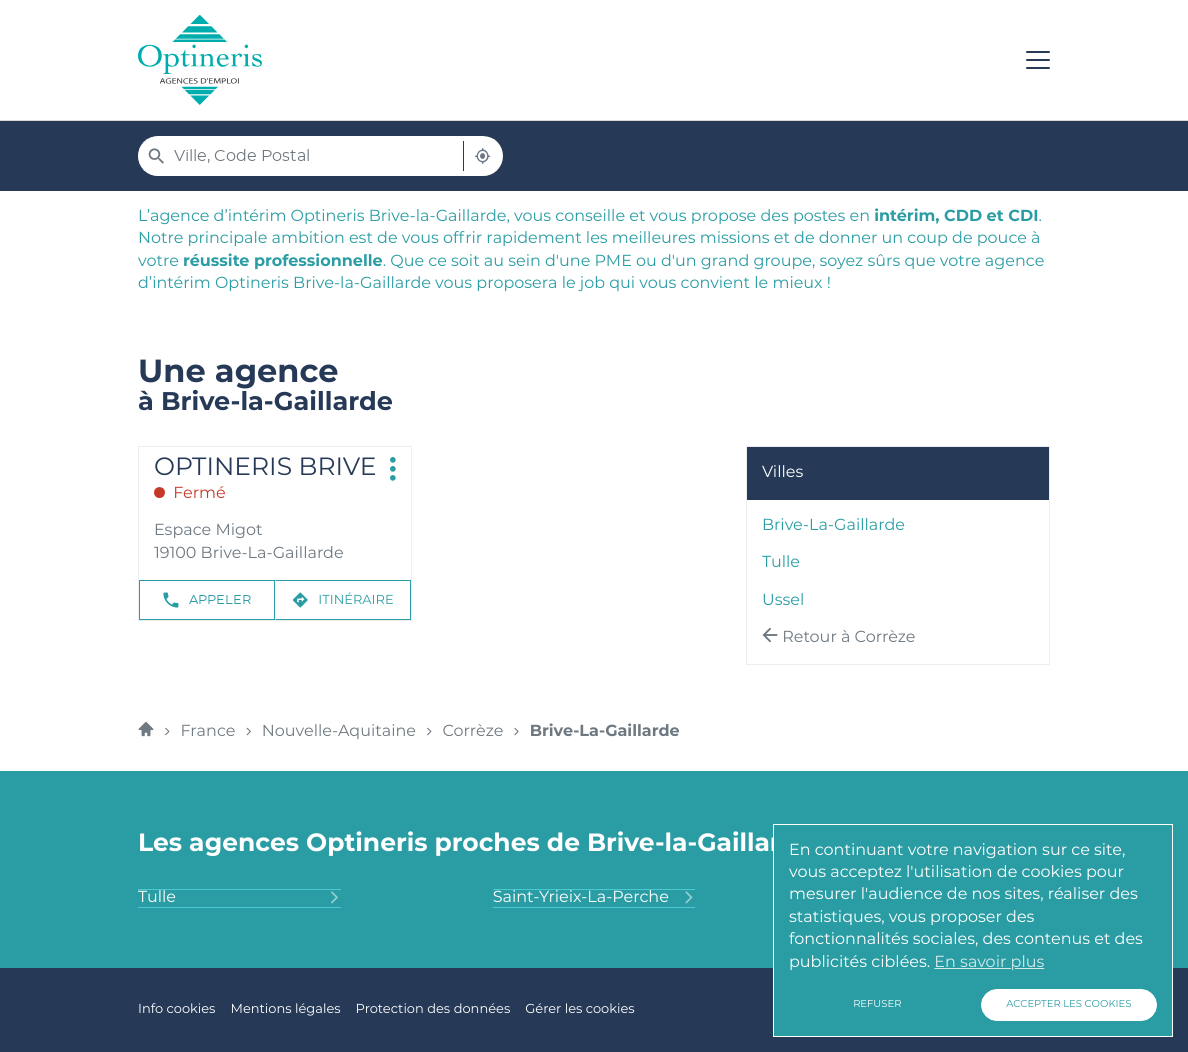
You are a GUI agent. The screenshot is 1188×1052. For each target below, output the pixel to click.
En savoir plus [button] (989, 963)
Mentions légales (285, 1009)
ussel (783, 601)
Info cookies (176, 1009)
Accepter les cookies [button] (1068, 1005)
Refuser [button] (877, 1005)
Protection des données (433, 1009)
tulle (781, 563)
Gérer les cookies (579, 1009)
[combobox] (318, 156)
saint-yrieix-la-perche (594, 898)
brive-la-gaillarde (833, 526)
